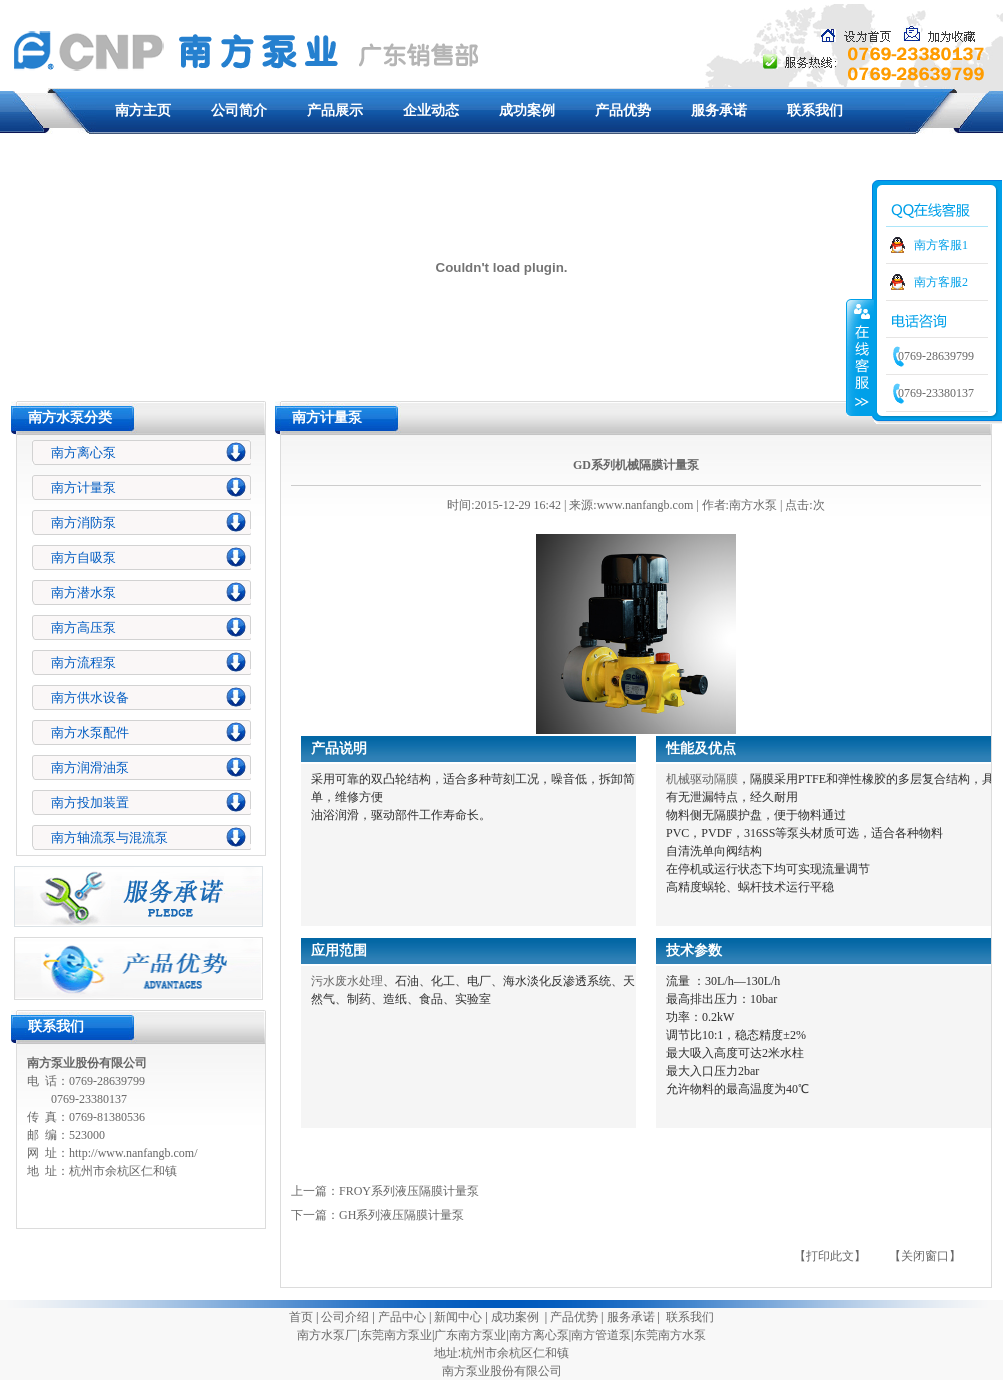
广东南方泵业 (470, 1335)
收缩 (860, 357)
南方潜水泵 (83, 592)
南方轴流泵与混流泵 (109, 837)
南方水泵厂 (327, 1335)
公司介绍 (345, 1317)
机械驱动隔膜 (702, 779)
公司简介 (239, 110)
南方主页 (143, 110)
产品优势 (623, 110)
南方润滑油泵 (90, 767)
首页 (301, 1317)
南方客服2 (941, 282)
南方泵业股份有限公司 (502, 1371)
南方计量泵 (83, 487)
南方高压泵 (83, 627)
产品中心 (402, 1317)
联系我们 (815, 110)
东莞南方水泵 (670, 1335)
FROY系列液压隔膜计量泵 (409, 1191)
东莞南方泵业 (396, 1335)
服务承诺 (719, 110)
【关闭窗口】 (925, 1256)
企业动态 (431, 110)
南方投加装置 (90, 802)
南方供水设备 (90, 697)
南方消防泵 (83, 522)
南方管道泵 (601, 1335)
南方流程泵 (83, 662)
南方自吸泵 (83, 557)
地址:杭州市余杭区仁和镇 (501, 1353)
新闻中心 (458, 1317)
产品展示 (335, 110)
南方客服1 (941, 245)
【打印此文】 (830, 1256)
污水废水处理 (347, 981)
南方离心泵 (83, 452)
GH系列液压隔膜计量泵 (401, 1215)
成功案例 (527, 110)
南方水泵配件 (90, 732)
